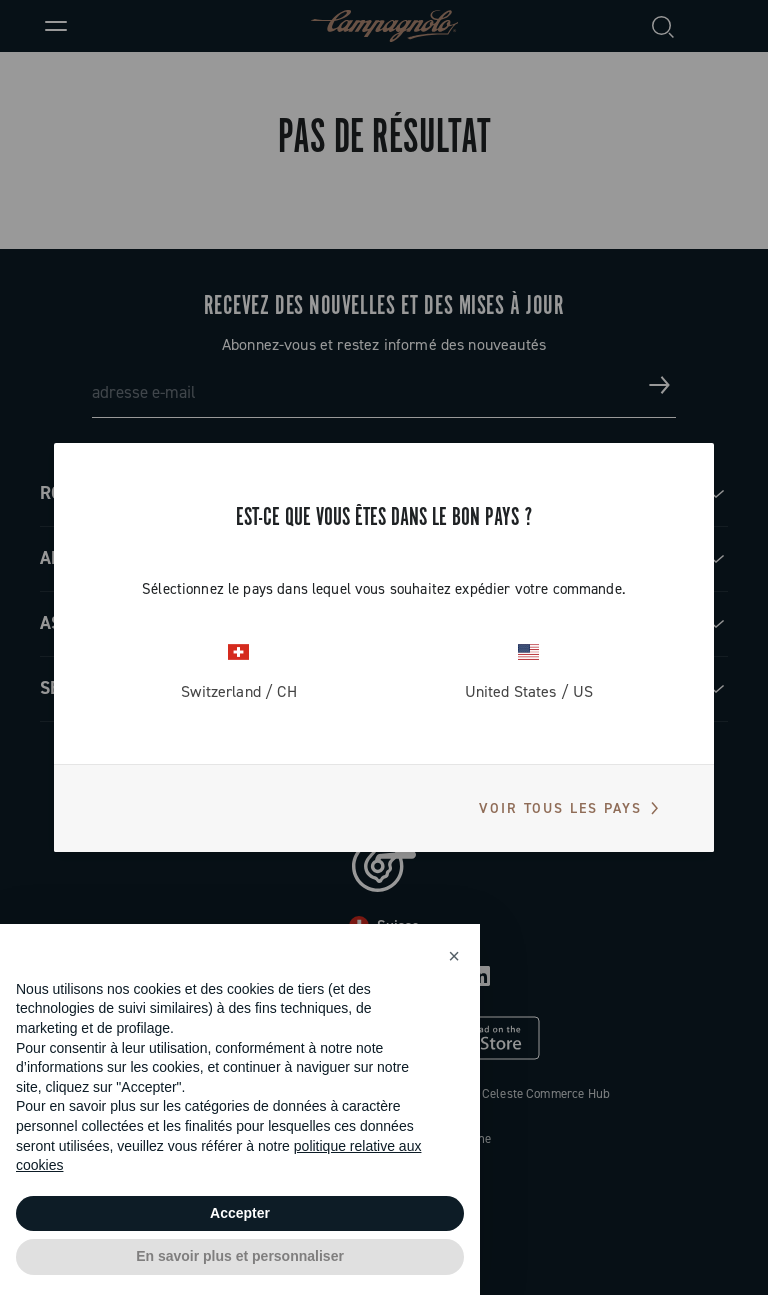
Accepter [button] (240, 1213)
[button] (454, 956)
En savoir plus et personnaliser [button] (240, 1256)
